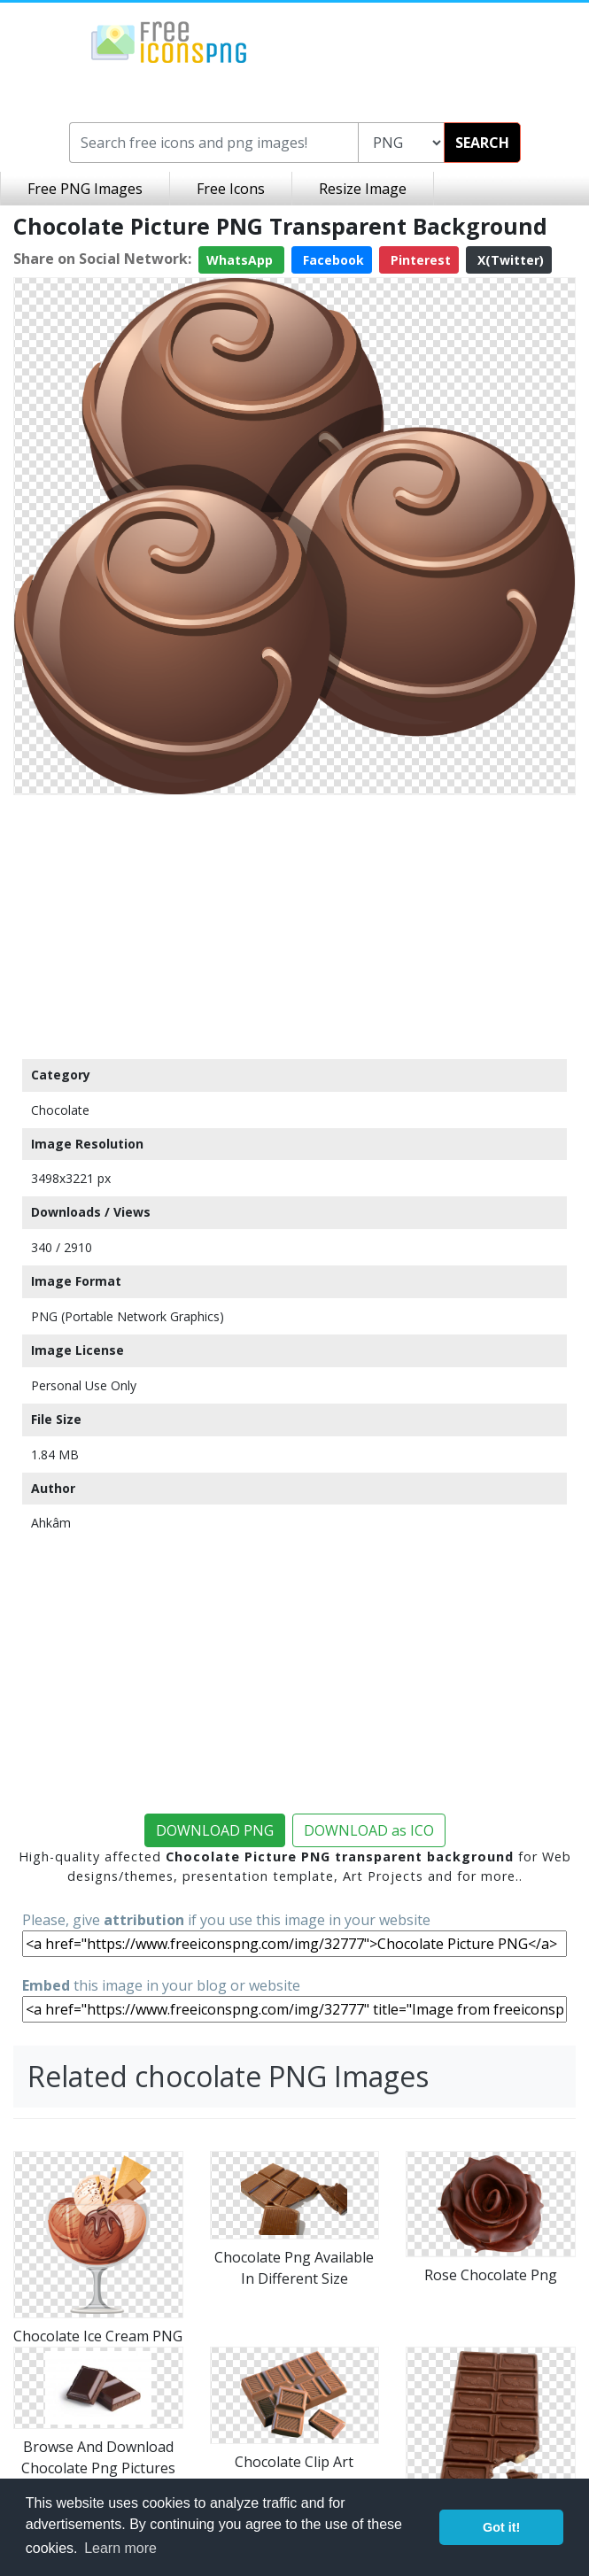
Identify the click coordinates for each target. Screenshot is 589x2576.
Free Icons (231, 188)
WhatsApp (241, 259)
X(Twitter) (509, 259)
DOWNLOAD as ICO (369, 1830)
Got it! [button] (501, 2527)
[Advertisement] (294, 926)
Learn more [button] (120, 2548)
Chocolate (60, 1110)
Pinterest (419, 259)
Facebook (331, 259)
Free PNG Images (85, 188)
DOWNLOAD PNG (215, 1830)
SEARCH (482, 142)
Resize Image (363, 188)
